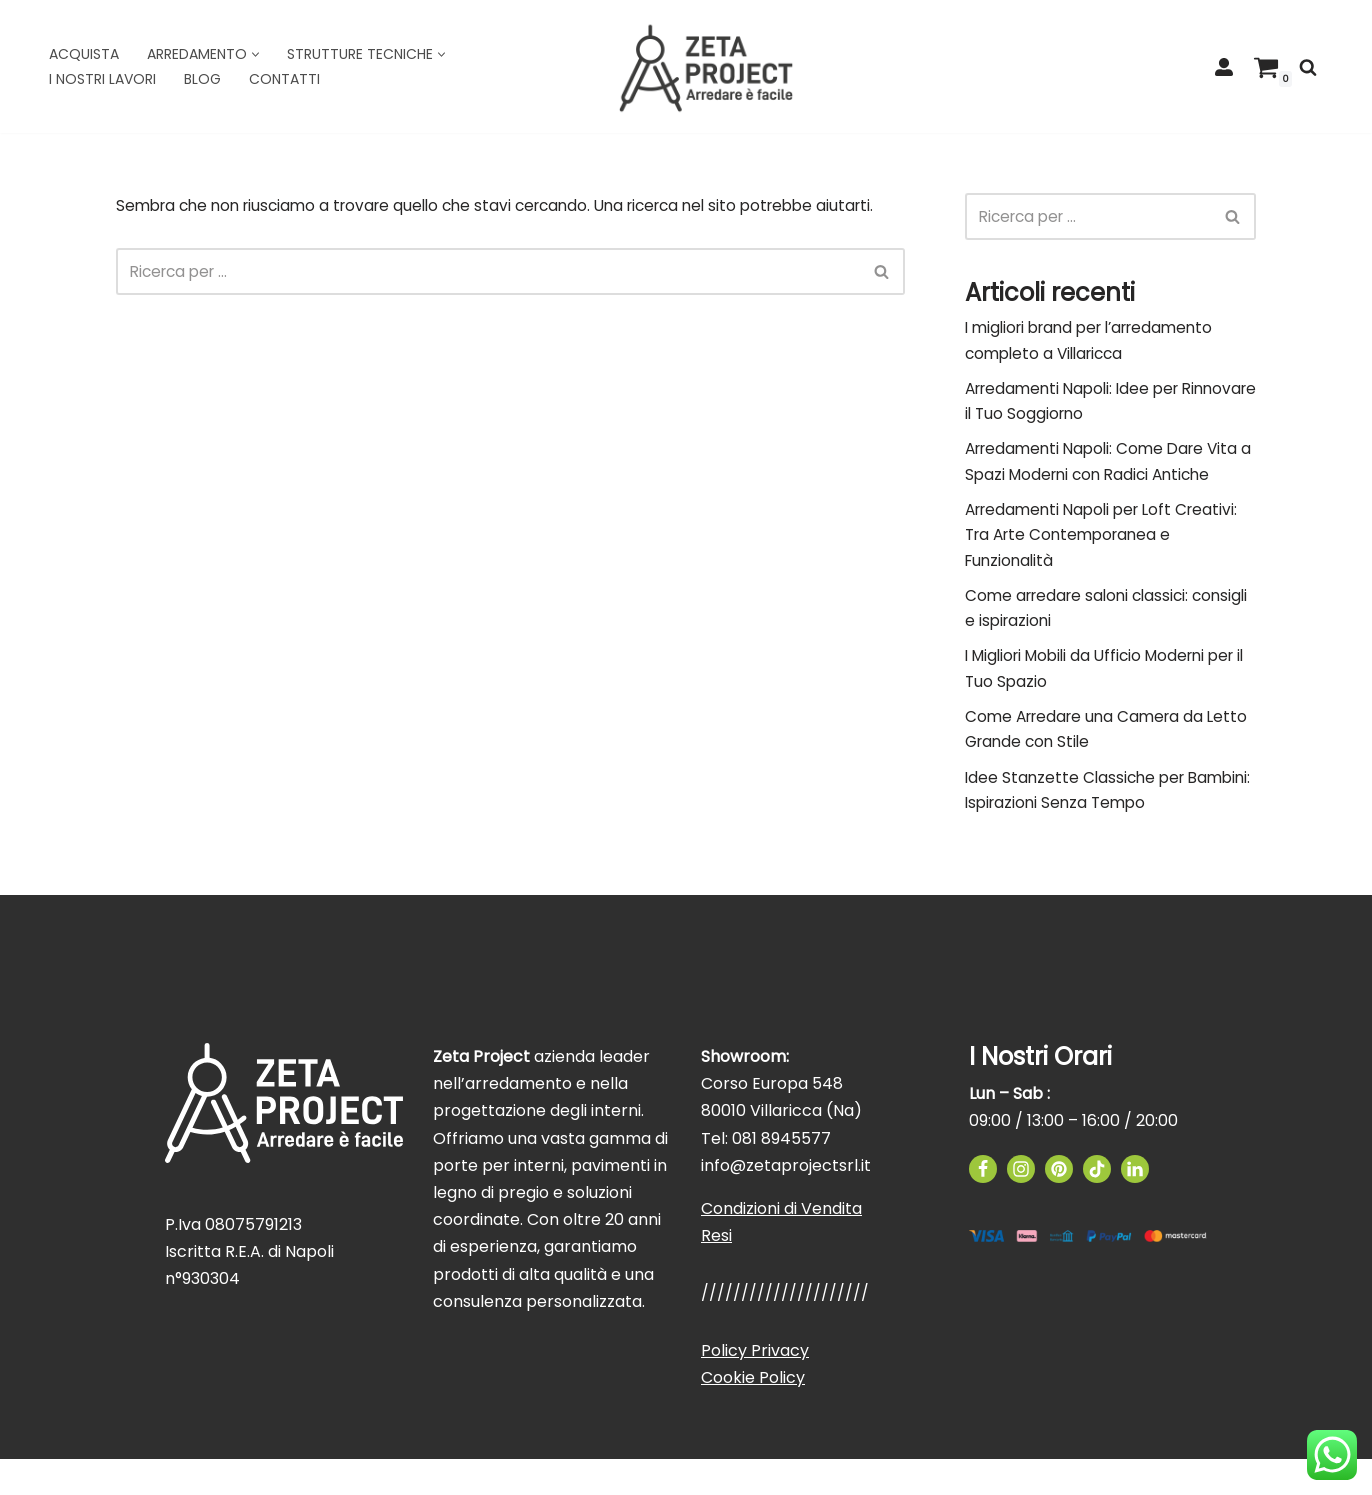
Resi (716, 1272)
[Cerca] (1308, 67)
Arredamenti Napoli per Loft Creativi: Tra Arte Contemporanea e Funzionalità (1109, 552)
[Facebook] (983, 1205)
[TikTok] (1097, 1205)
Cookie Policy (753, 1413)
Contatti (284, 79)
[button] (255, 54)
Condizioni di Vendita (781, 1244)
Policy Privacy (755, 1386)
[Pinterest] (1059, 1205)
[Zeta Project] (706, 66)
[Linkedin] (1135, 1205)
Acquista (84, 54)
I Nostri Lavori (102, 79)
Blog (202, 79)
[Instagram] (1021, 1205)
